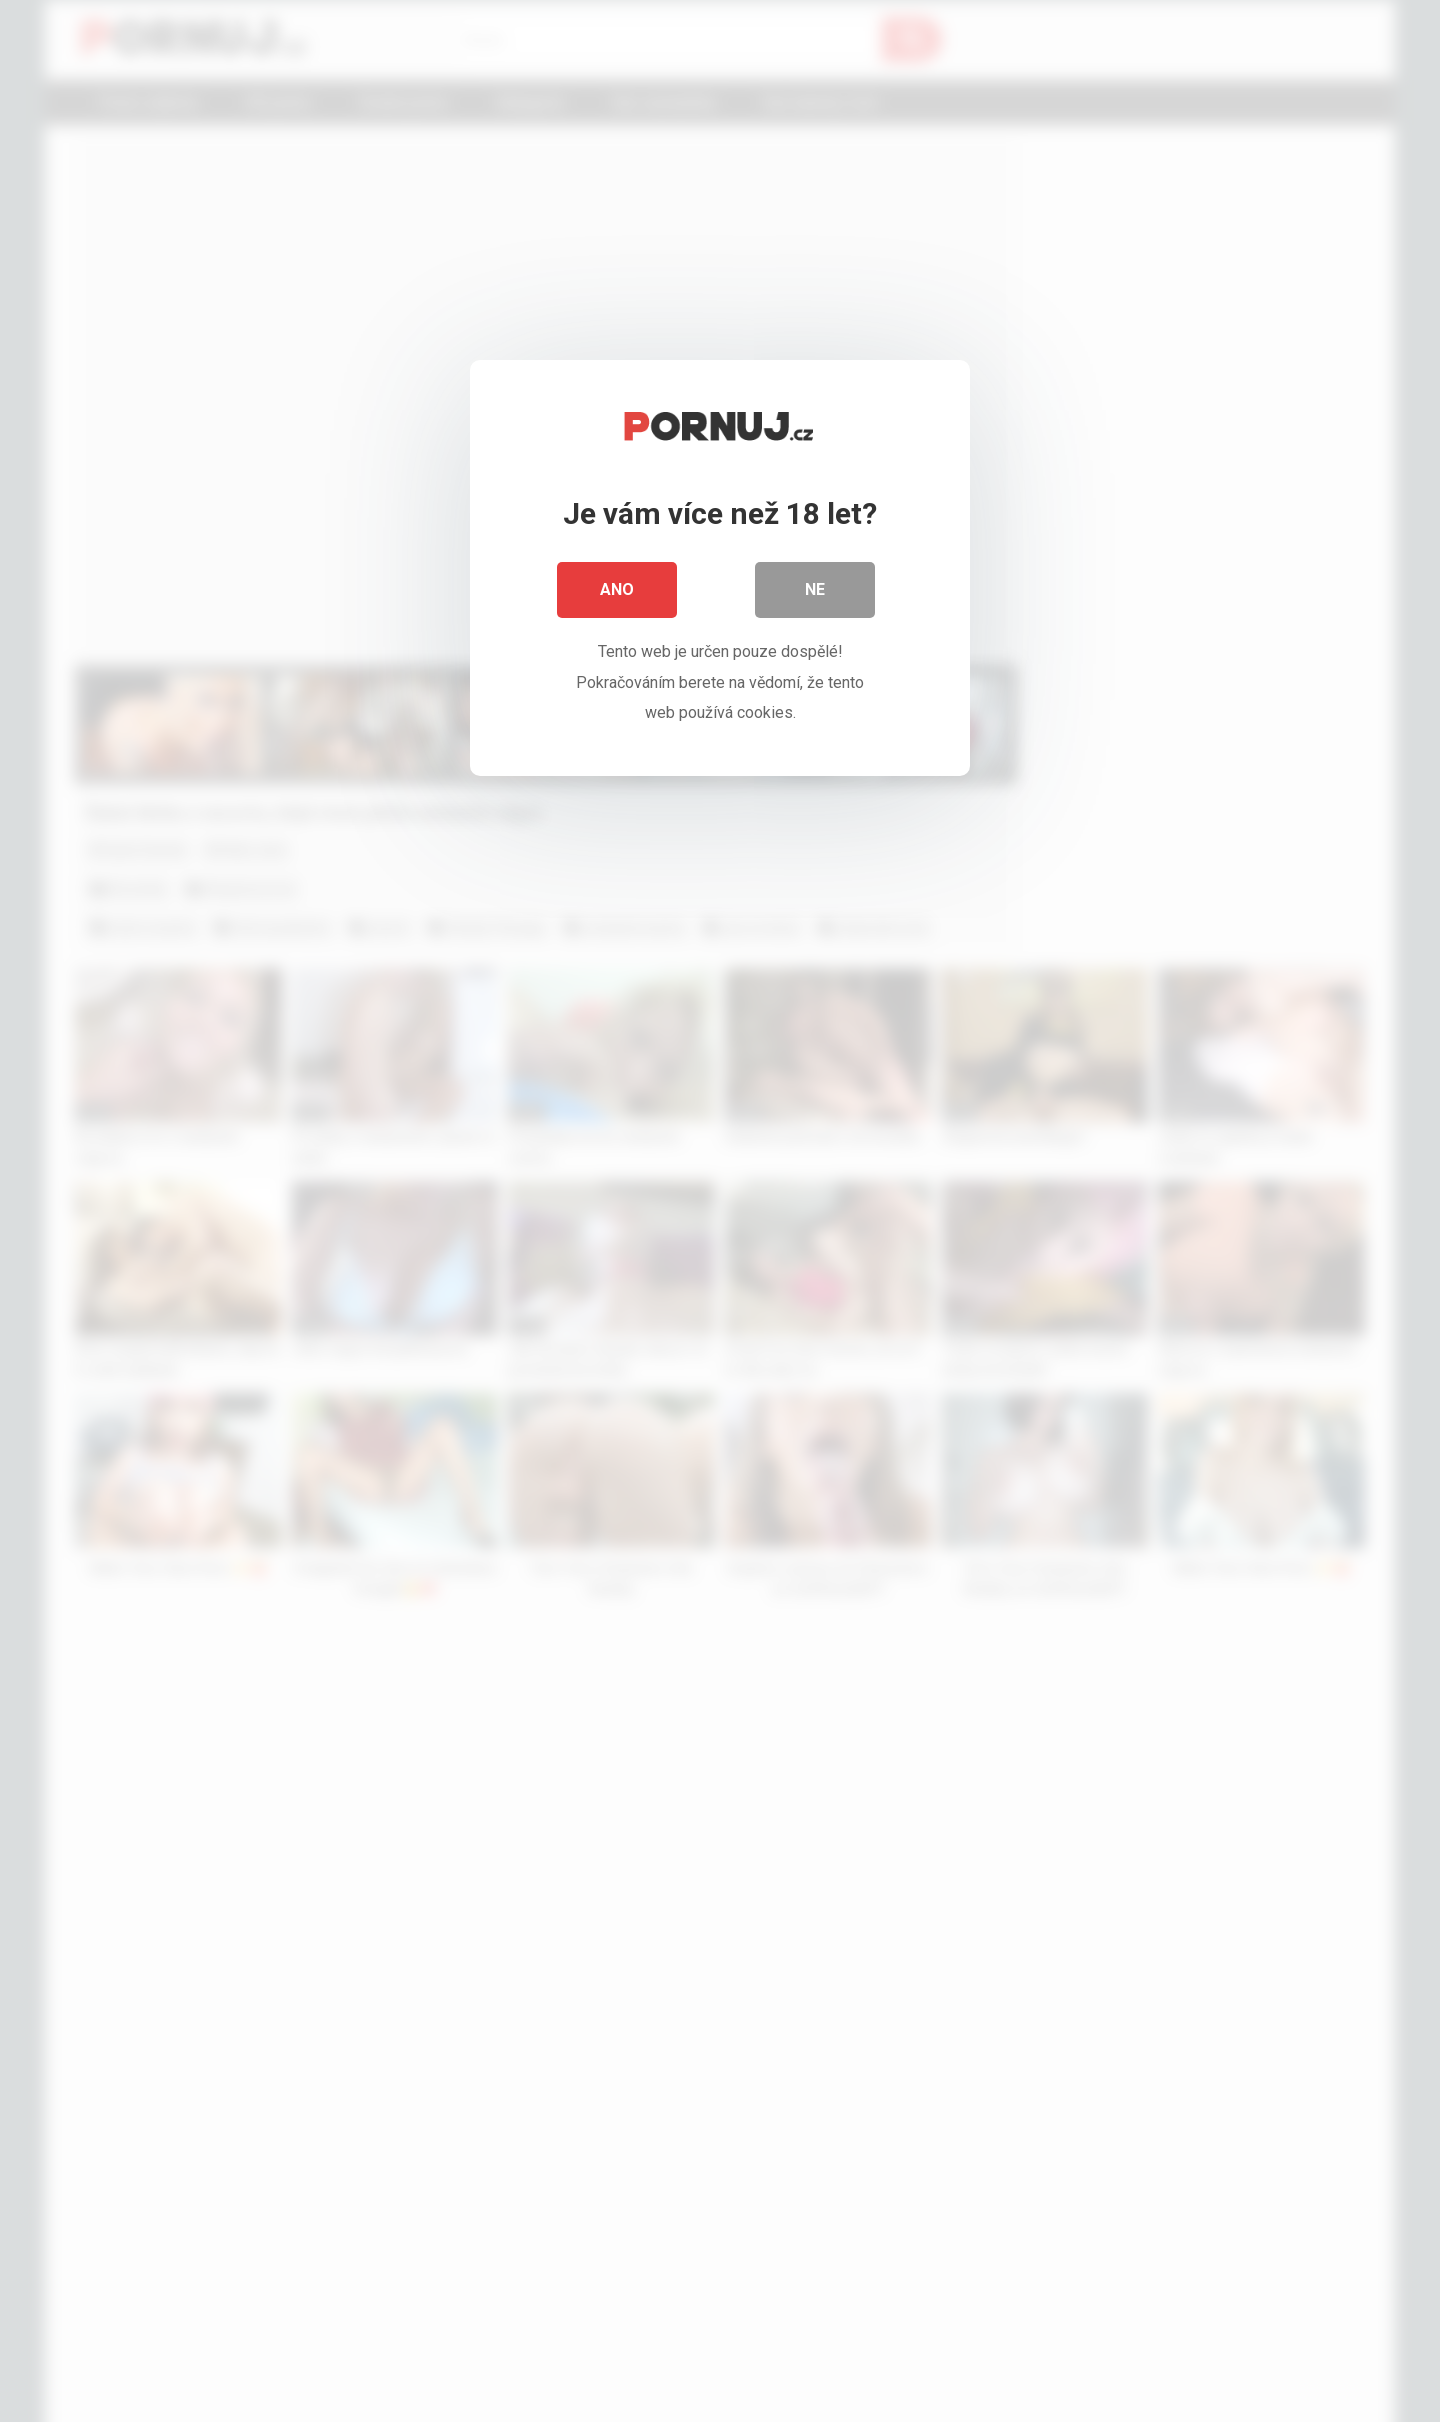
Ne (815, 589)
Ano (617, 589)
